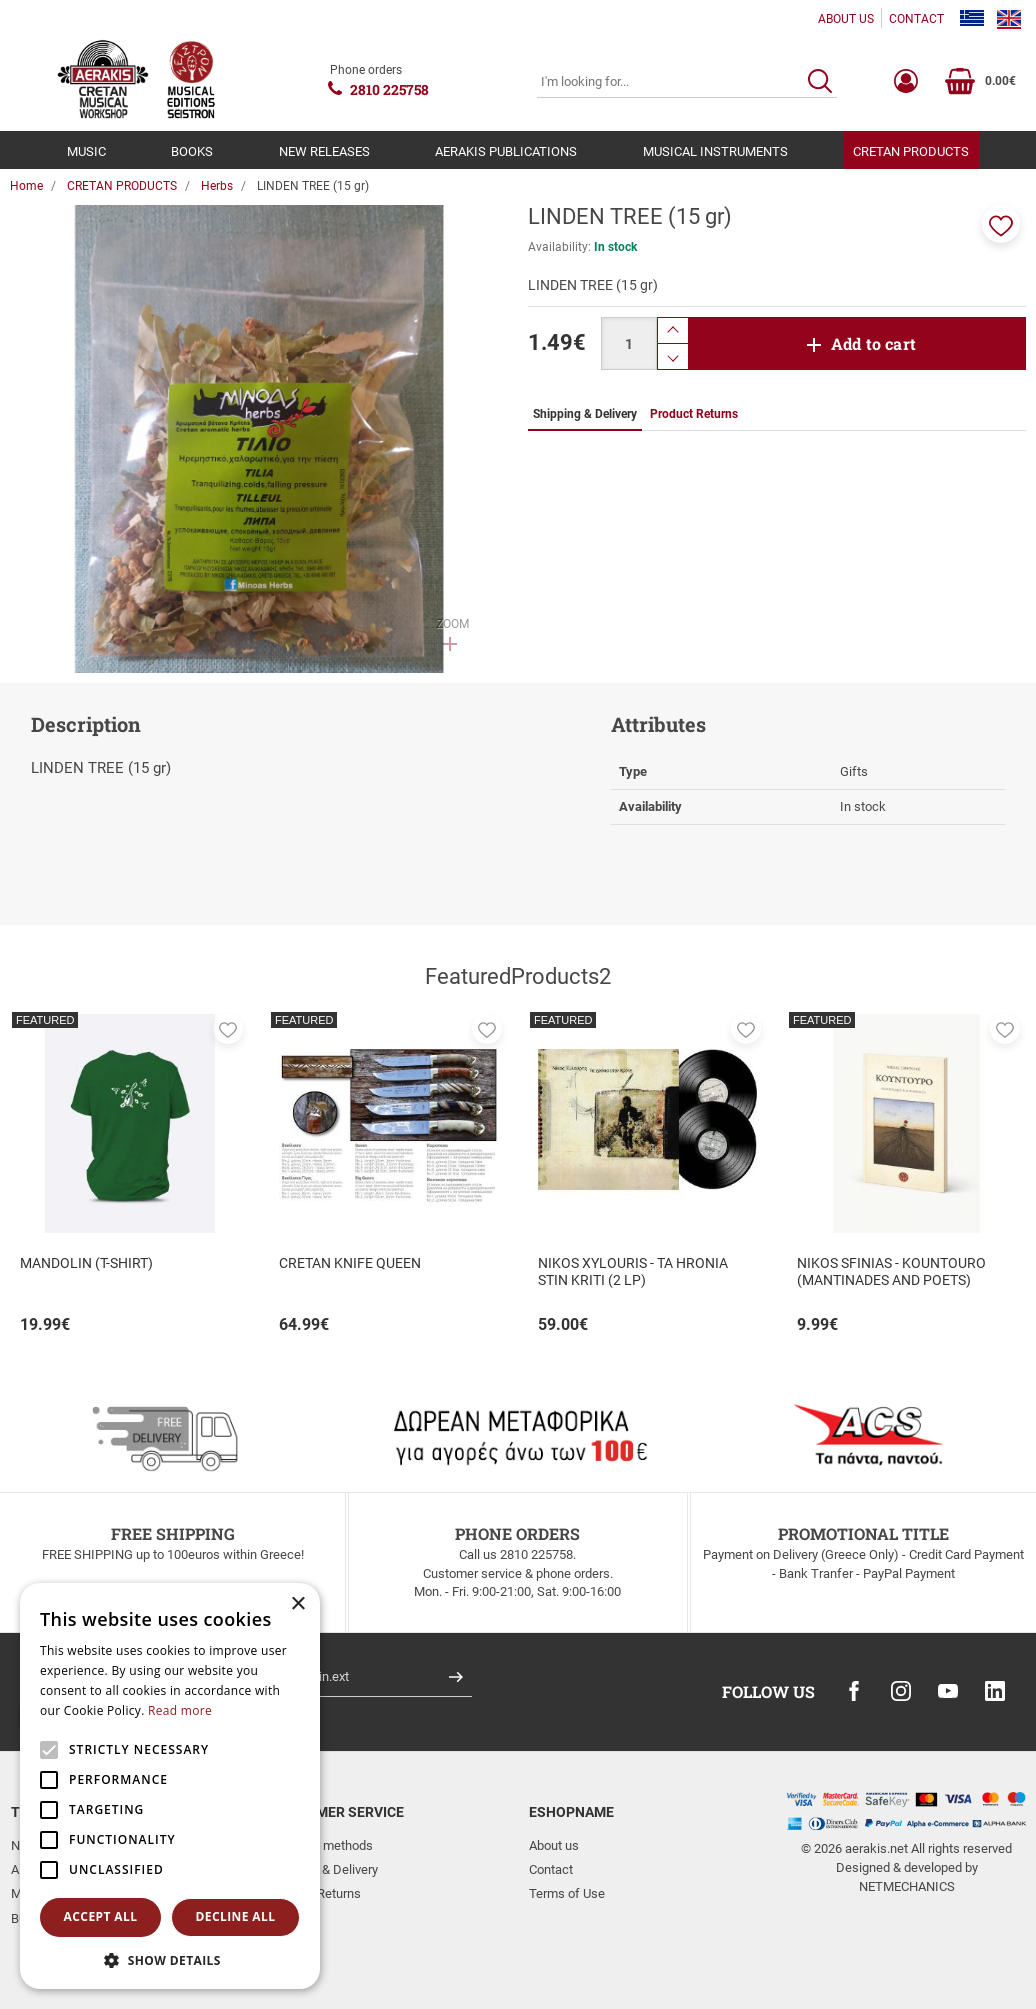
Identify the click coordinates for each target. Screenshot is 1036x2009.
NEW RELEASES (324, 151)
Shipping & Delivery (324, 1869)
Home (26, 186)
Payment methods (321, 1845)
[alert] (170, 1786)
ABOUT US (846, 19)
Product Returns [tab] (694, 414)
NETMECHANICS (907, 1886)
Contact (551, 1869)
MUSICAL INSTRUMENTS (715, 151)
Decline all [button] (236, 1916)
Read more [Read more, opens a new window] (180, 1710)
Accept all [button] (101, 1916)
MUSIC (86, 151)
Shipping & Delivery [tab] (585, 414)
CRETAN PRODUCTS (911, 151)
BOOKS (192, 151)
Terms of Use (567, 1893)
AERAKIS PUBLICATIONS (506, 151)
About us (554, 1845)
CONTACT (916, 19)
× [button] (297, 1604)
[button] (1001, 224)
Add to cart (873, 343)
